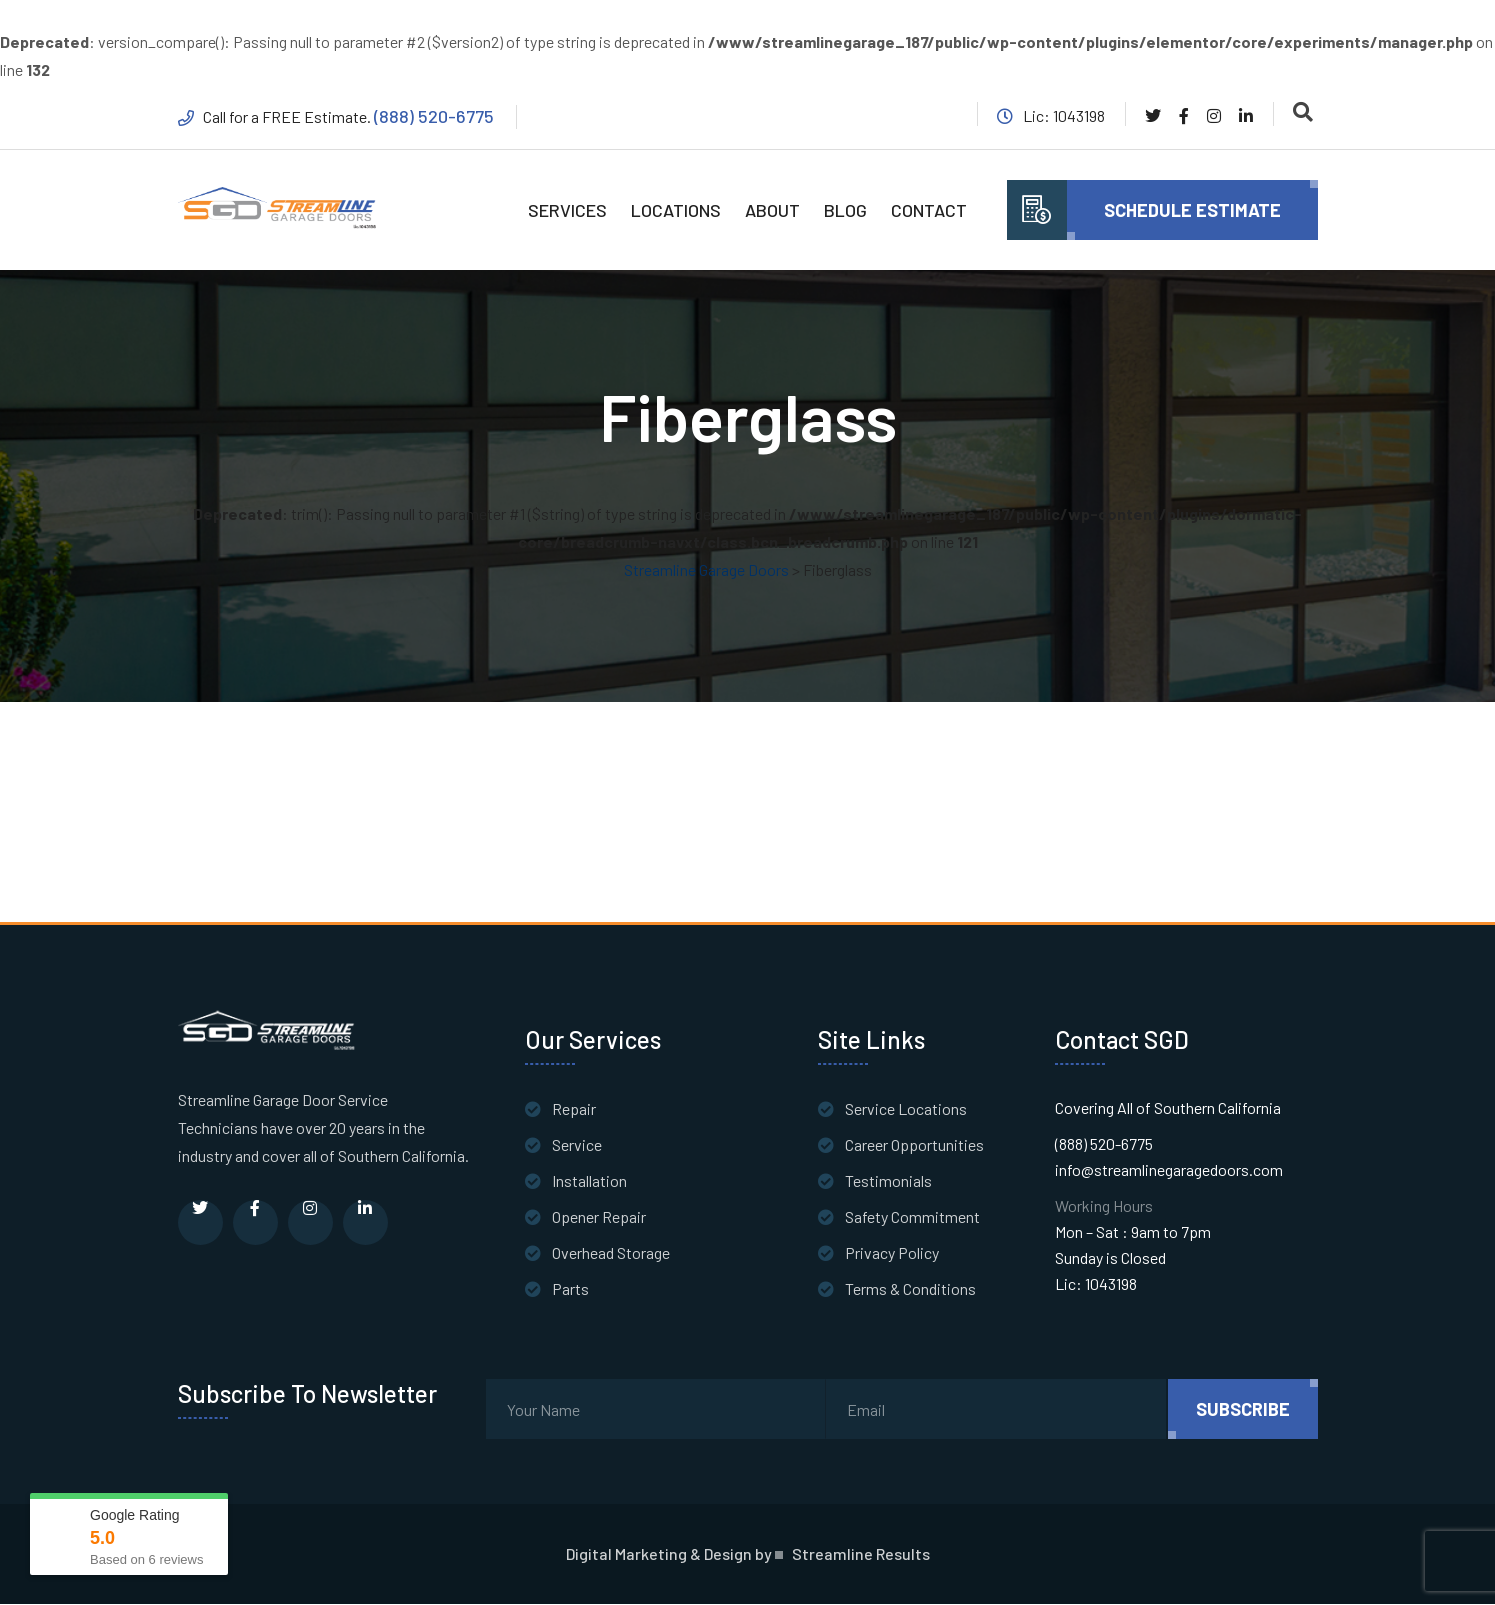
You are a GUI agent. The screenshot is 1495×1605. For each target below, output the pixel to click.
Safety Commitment (912, 1217)
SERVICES (567, 210)
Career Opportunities (914, 1145)
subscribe (1243, 1410)
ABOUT (772, 210)
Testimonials (888, 1181)
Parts (570, 1289)
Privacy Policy (892, 1253)
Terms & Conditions (910, 1289)
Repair (574, 1109)
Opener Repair (599, 1217)
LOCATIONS (676, 210)
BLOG (845, 210)
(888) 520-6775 (435, 116)
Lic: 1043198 (1096, 1284)
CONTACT (929, 210)
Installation (589, 1181)
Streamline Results (861, 1555)
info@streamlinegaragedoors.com (1169, 1170)
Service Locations (906, 1109)
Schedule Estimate (1192, 210)
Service (577, 1145)
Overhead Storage (611, 1253)
